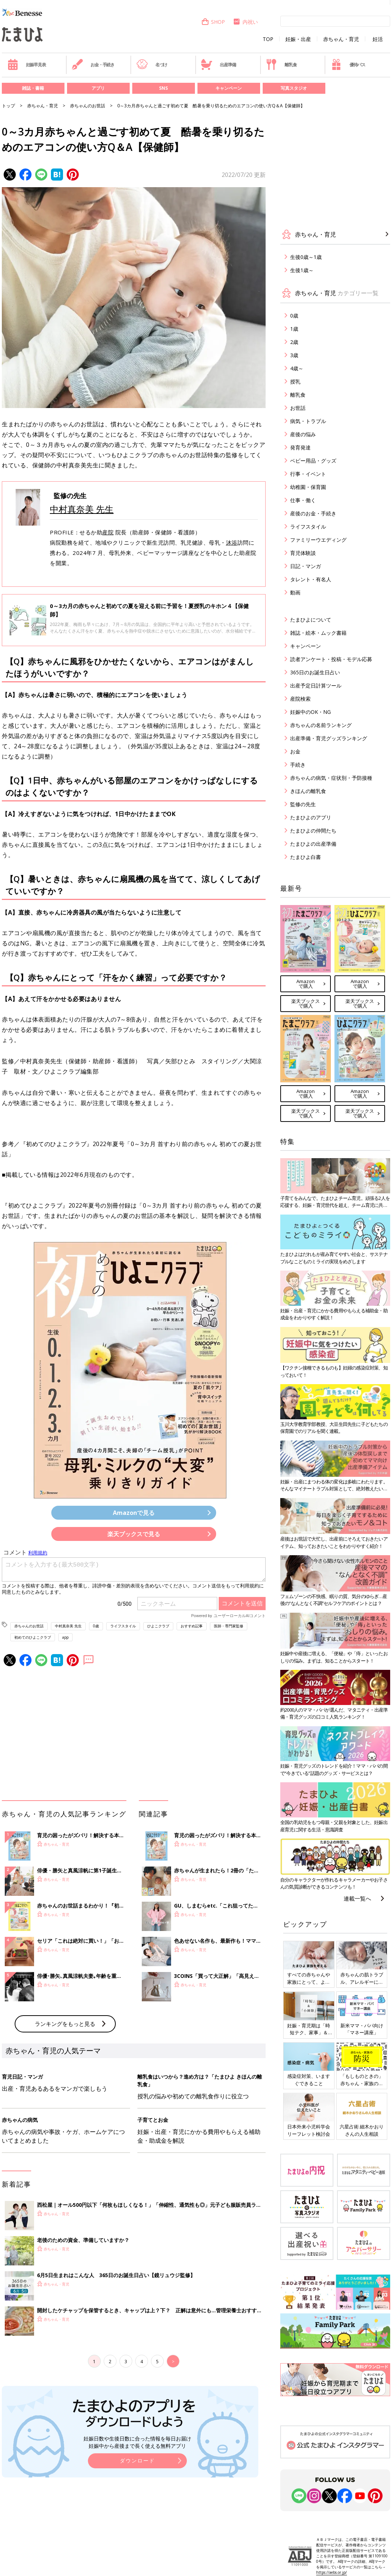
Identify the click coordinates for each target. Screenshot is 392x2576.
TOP (268, 39)
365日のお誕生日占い (315, 672)
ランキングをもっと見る (65, 2023)
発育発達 (300, 447)
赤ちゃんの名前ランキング (321, 725)
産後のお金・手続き (313, 513)
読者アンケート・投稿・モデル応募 (331, 659)
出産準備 (218, 64)
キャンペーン (228, 88)
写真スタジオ (294, 88)
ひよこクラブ (158, 1625)
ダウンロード (137, 2460)
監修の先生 (303, 804)
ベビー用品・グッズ (313, 460)
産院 (108, 532)
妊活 (378, 39)
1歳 (294, 328)
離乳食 (281, 64)
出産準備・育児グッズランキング (328, 738)
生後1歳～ (302, 270)
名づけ (152, 64)
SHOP (213, 21)
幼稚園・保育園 (308, 486)
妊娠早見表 (26, 64)
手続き (298, 764)
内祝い (245, 21)
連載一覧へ (357, 1898)
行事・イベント (308, 473)
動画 (295, 592)
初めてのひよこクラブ (32, 1637)
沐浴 (231, 542)
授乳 (295, 381)
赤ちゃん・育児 (341, 39)
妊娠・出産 (298, 39)
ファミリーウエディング (318, 539)
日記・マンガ (305, 566)
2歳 (294, 341)
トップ (8, 106)
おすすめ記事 (192, 1625)
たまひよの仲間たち (313, 830)
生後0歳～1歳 (306, 256)
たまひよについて (310, 619)
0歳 (96, 1625)
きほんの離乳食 (308, 790)
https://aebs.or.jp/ (331, 2572)
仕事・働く (303, 500)
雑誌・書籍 (33, 88)
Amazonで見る (134, 1513)
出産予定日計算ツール (315, 685)
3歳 (294, 355)
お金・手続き (93, 64)
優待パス (348, 64)
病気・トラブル (308, 421)
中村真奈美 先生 (82, 509)
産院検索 (300, 698)
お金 (295, 751)
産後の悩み (303, 434)
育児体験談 (303, 552)
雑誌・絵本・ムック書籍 (318, 632)
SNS (163, 88)
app (65, 1637)
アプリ (98, 88)
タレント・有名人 (310, 579)
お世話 (298, 407)
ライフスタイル (123, 1625)
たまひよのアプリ (310, 817)
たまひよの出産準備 (313, 843)
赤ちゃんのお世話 (87, 106)
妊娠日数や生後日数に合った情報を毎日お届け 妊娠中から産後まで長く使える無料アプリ (137, 2442)
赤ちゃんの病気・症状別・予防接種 (331, 777)
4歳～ (296, 368)
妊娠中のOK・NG (310, 711)
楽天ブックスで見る (133, 1534)
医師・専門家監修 (228, 1625)
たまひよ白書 (305, 856)
